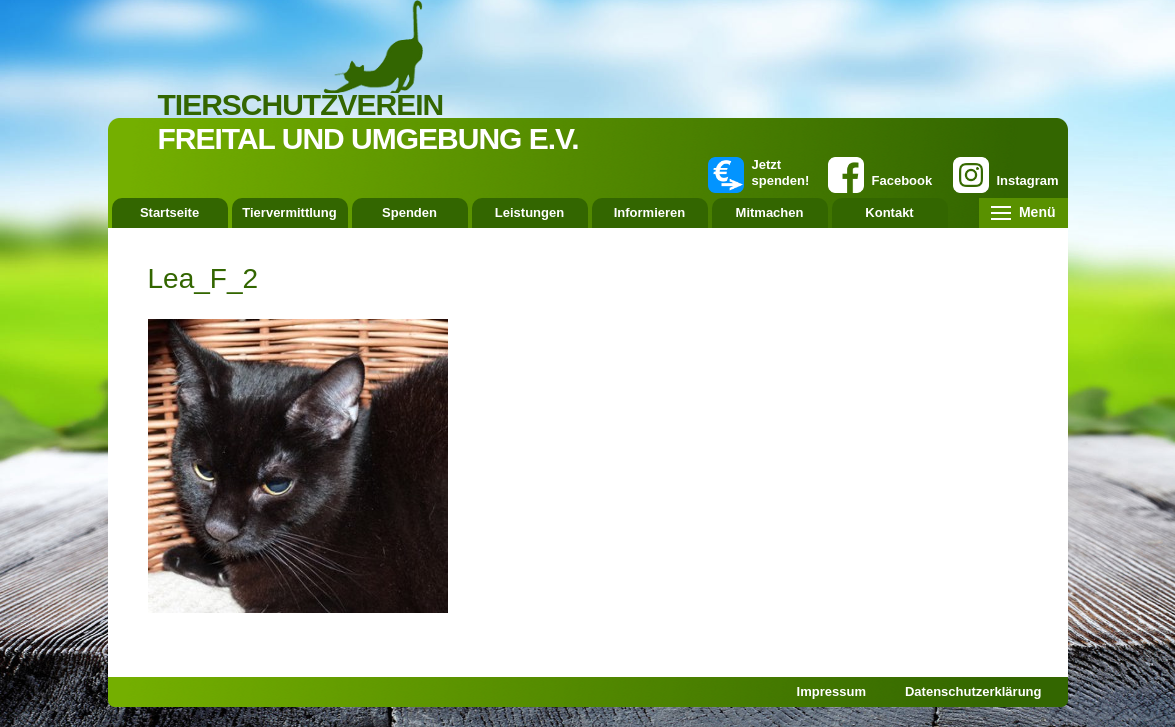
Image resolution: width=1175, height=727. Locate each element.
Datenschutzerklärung (973, 691)
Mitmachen (770, 212)
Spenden (409, 212)
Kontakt (889, 212)
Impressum (831, 691)
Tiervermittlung (289, 212)
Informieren (650, 212)
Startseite (169, 212)
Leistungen (529, 212)
